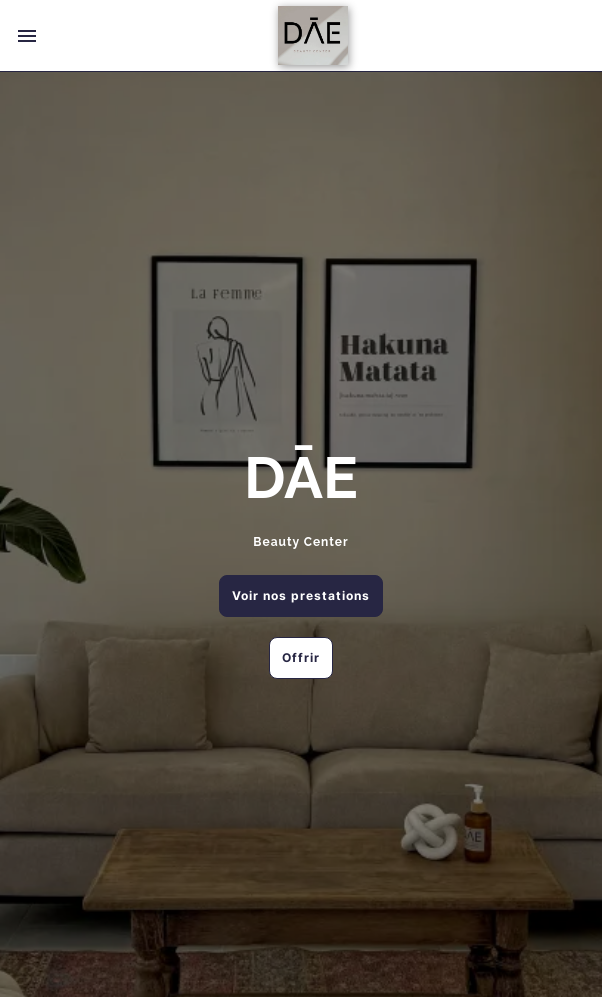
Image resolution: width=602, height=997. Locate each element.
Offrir (301, 657)
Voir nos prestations (301, 595)
